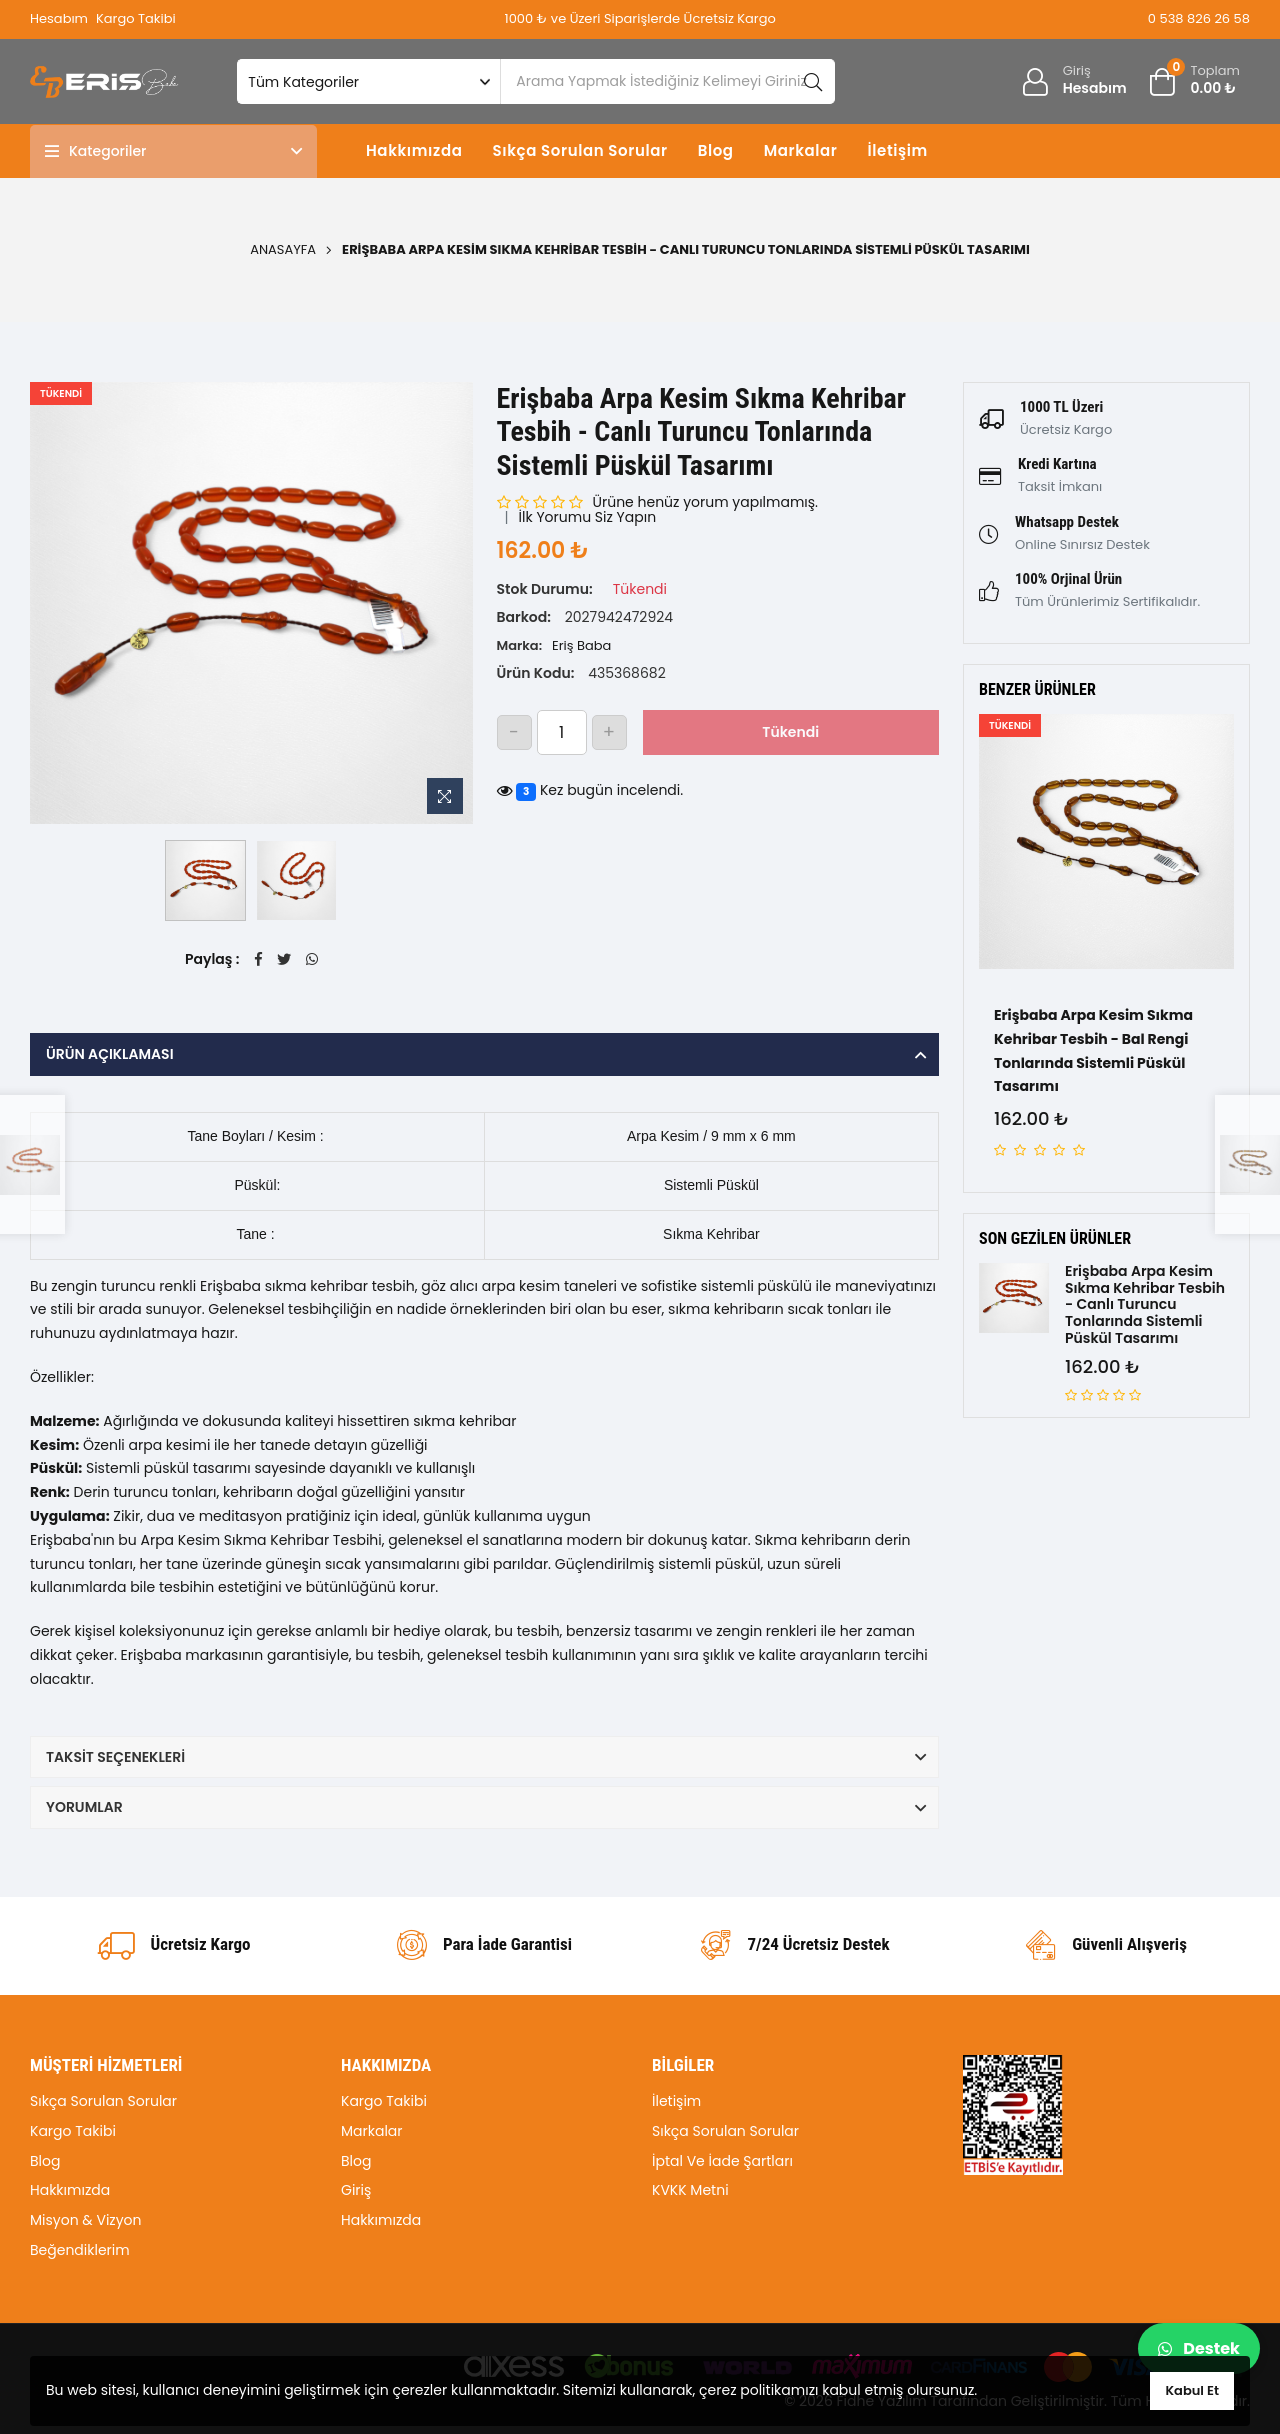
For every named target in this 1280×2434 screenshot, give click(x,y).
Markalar (801, 150)
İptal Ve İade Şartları (722, 2161)
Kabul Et (1192, 2390)
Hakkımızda (414, 150)
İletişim (897, 150)
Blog (716, 150)
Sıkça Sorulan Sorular (579, 150)
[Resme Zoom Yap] (445, 796)
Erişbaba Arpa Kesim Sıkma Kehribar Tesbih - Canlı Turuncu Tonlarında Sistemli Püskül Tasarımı (1145, 1305)
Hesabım (59, 18)
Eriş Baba (581, 645)
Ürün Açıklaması (110, 1054)
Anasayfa (283, 249)
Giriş (356, 2190)
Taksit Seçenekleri (115, 1757)
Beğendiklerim (80, 2250)
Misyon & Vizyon (86, 2220)
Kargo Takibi (136, 18)
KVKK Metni (690, 2190)
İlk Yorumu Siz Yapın (588, 517)
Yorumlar (84, 1807)
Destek (1199, 2348)
